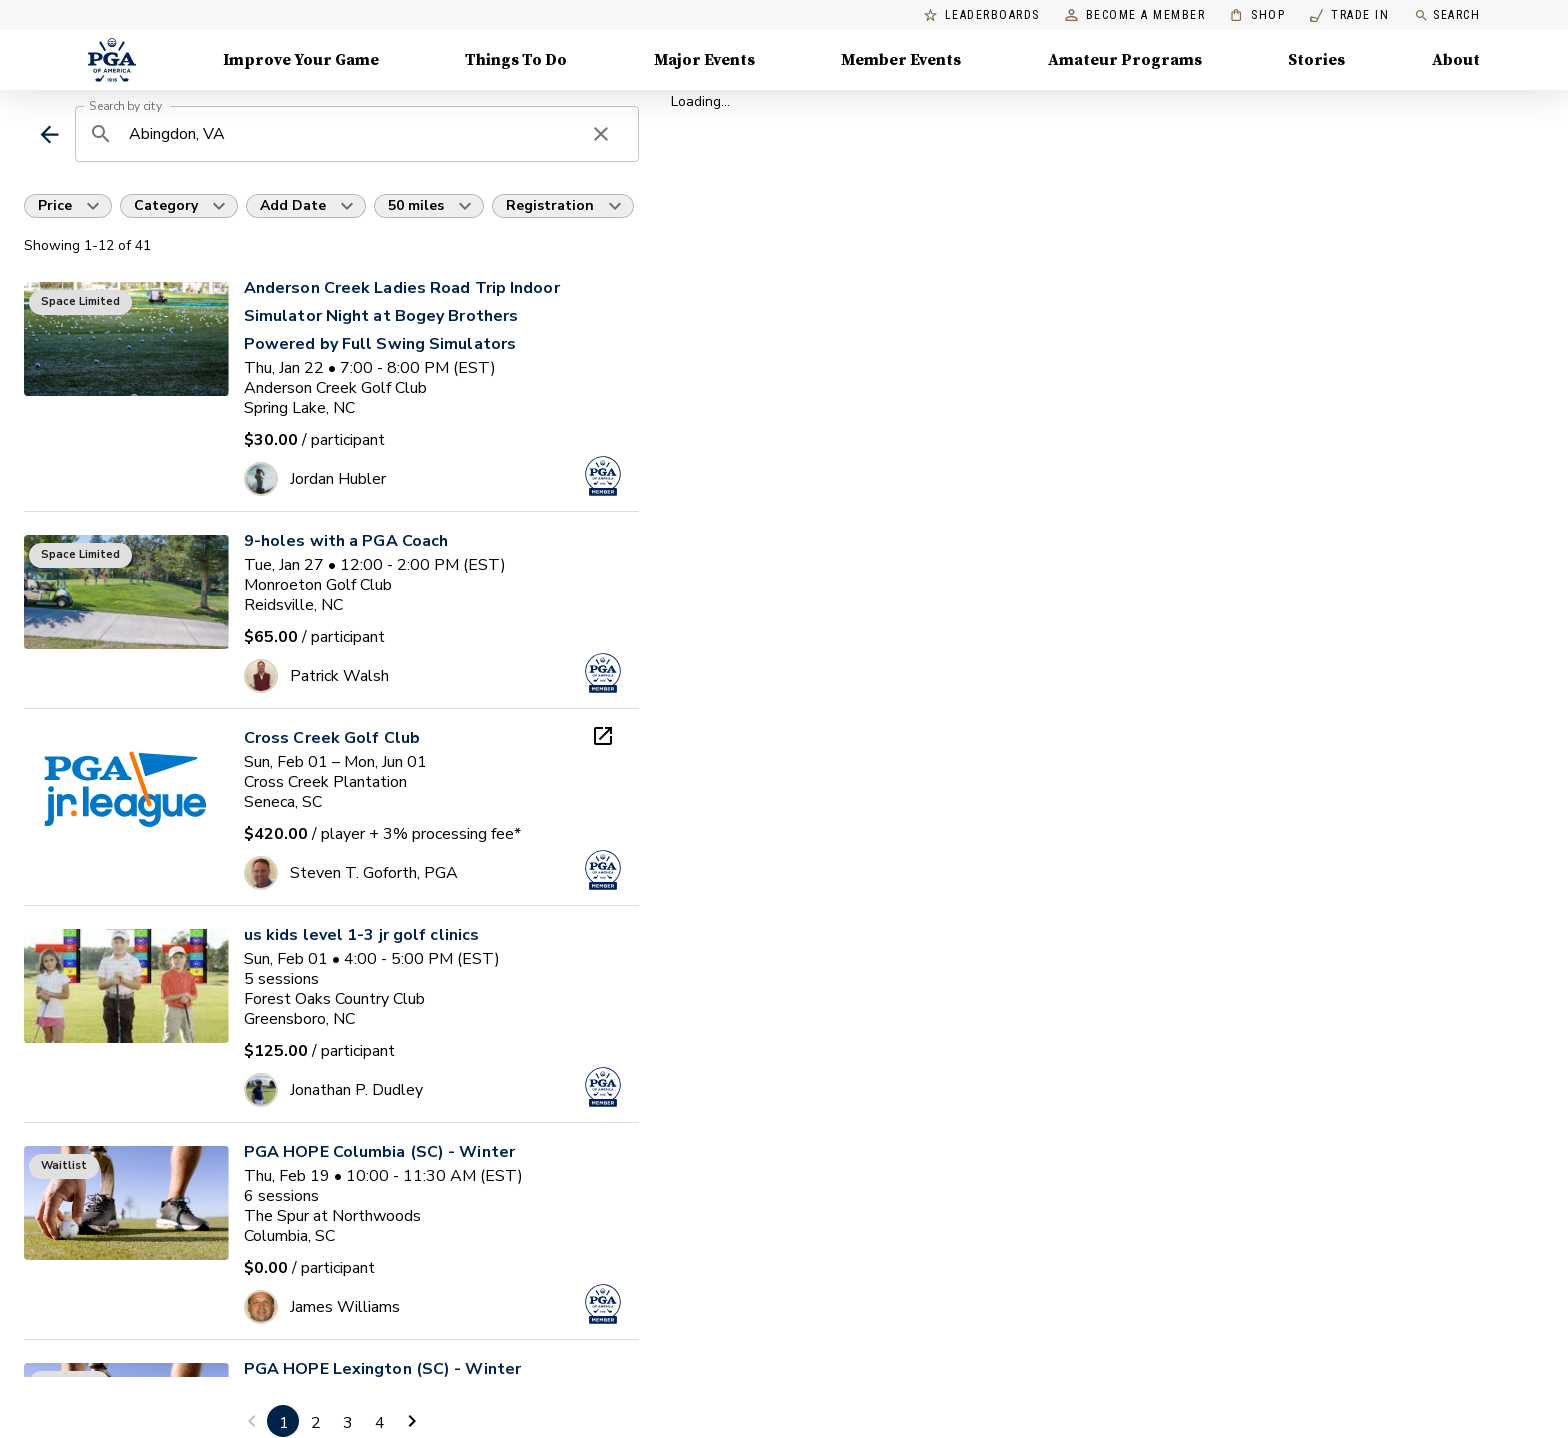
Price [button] (55, 205)
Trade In (1349, 15)
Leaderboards (982, 15)
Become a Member (1135, 15)
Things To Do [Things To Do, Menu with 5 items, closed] (516, 60)
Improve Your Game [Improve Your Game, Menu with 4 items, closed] (301, 60)
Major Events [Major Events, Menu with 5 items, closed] (704, 60)
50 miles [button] (416, 205)
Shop (1257, 15)
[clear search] (601, 134)
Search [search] (1447, 15)
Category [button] (166, 205)
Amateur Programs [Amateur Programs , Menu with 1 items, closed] (1125, 60)
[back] (49, 134)
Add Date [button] (293, 205)
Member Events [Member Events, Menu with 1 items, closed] (901, 60)
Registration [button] (550, 205)
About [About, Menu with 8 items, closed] (1456, 60)
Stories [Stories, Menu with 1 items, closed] (1316, 60)
